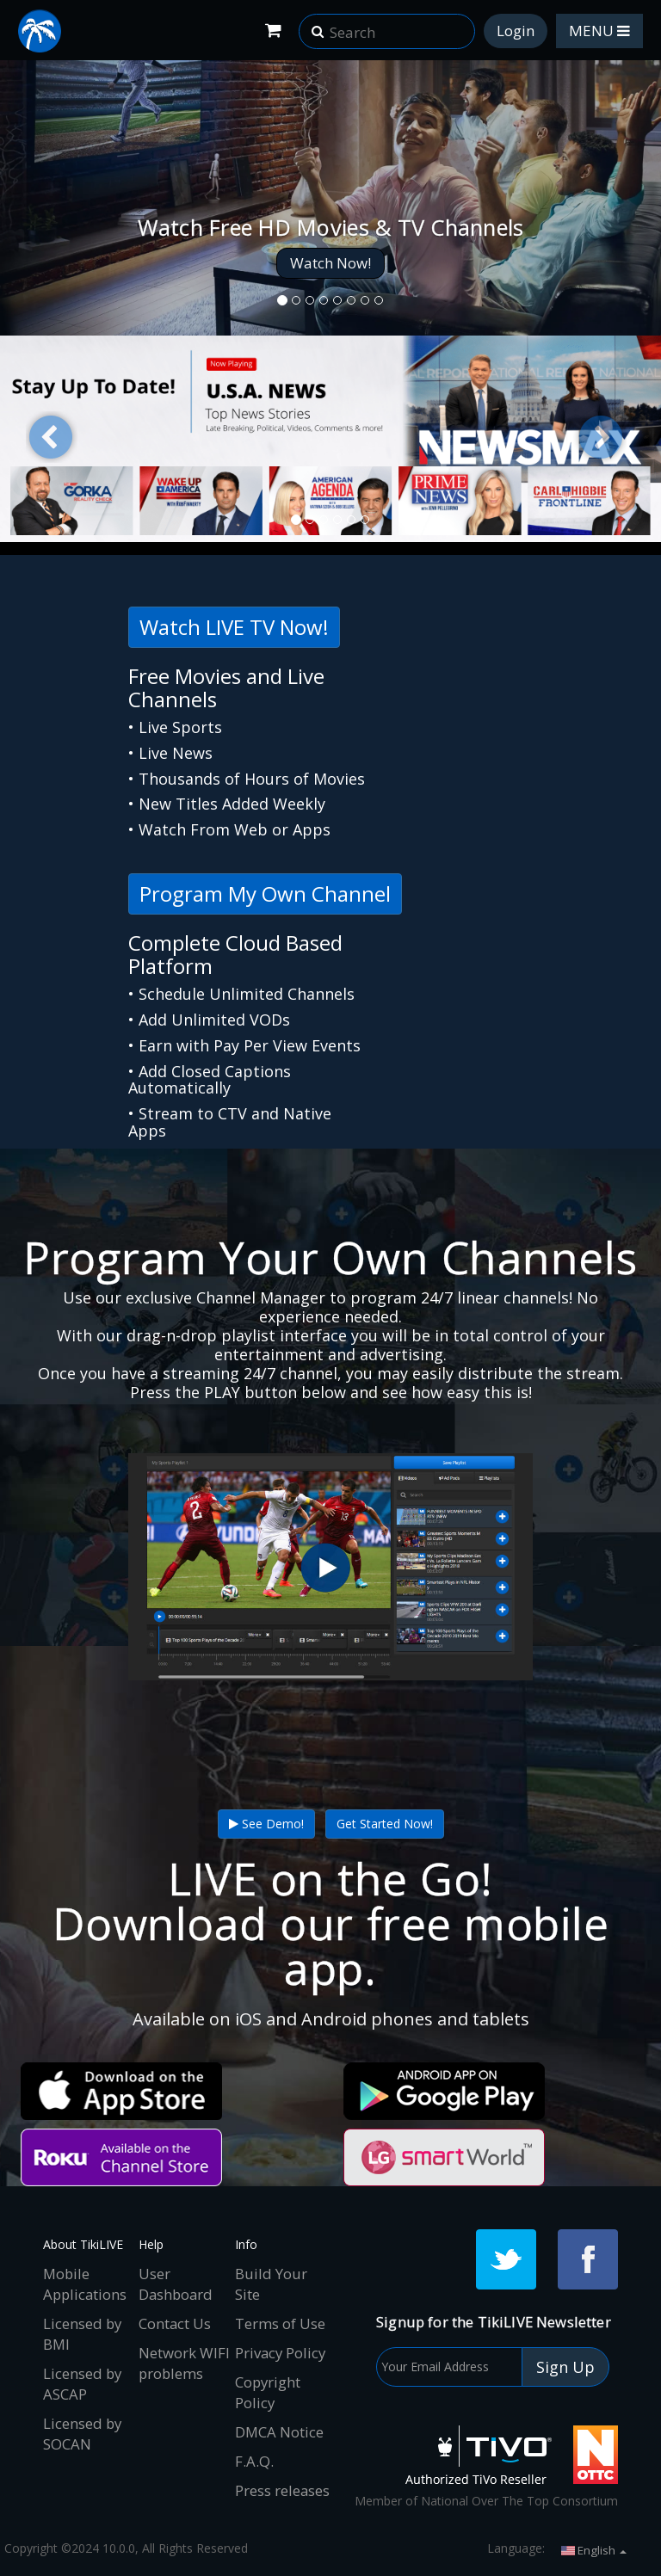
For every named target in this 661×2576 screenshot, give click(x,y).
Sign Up (565, 2367)
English (594, 2550)
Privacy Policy (280, 2353)
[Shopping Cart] (273, 30)
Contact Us (175, 2323)
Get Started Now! (385, 1823)
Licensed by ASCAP (82, 2383)
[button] (317, 26)
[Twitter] (506, 2259)
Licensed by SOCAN (82, 2433)
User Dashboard (176, 2284)
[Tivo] (478, 2454)
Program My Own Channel (265, 893)
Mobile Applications (85, 2284)
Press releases (282, 2490)
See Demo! (266, 1823)
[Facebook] (588, 2259)
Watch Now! (330, 263)
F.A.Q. (254, 2461)
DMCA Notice (279, 2432)
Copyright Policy (267, 2392)
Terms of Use (280, 2323)
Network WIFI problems (184, 2363)
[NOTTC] (595, 2454)
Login (515, 30)
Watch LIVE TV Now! (234, 627)
